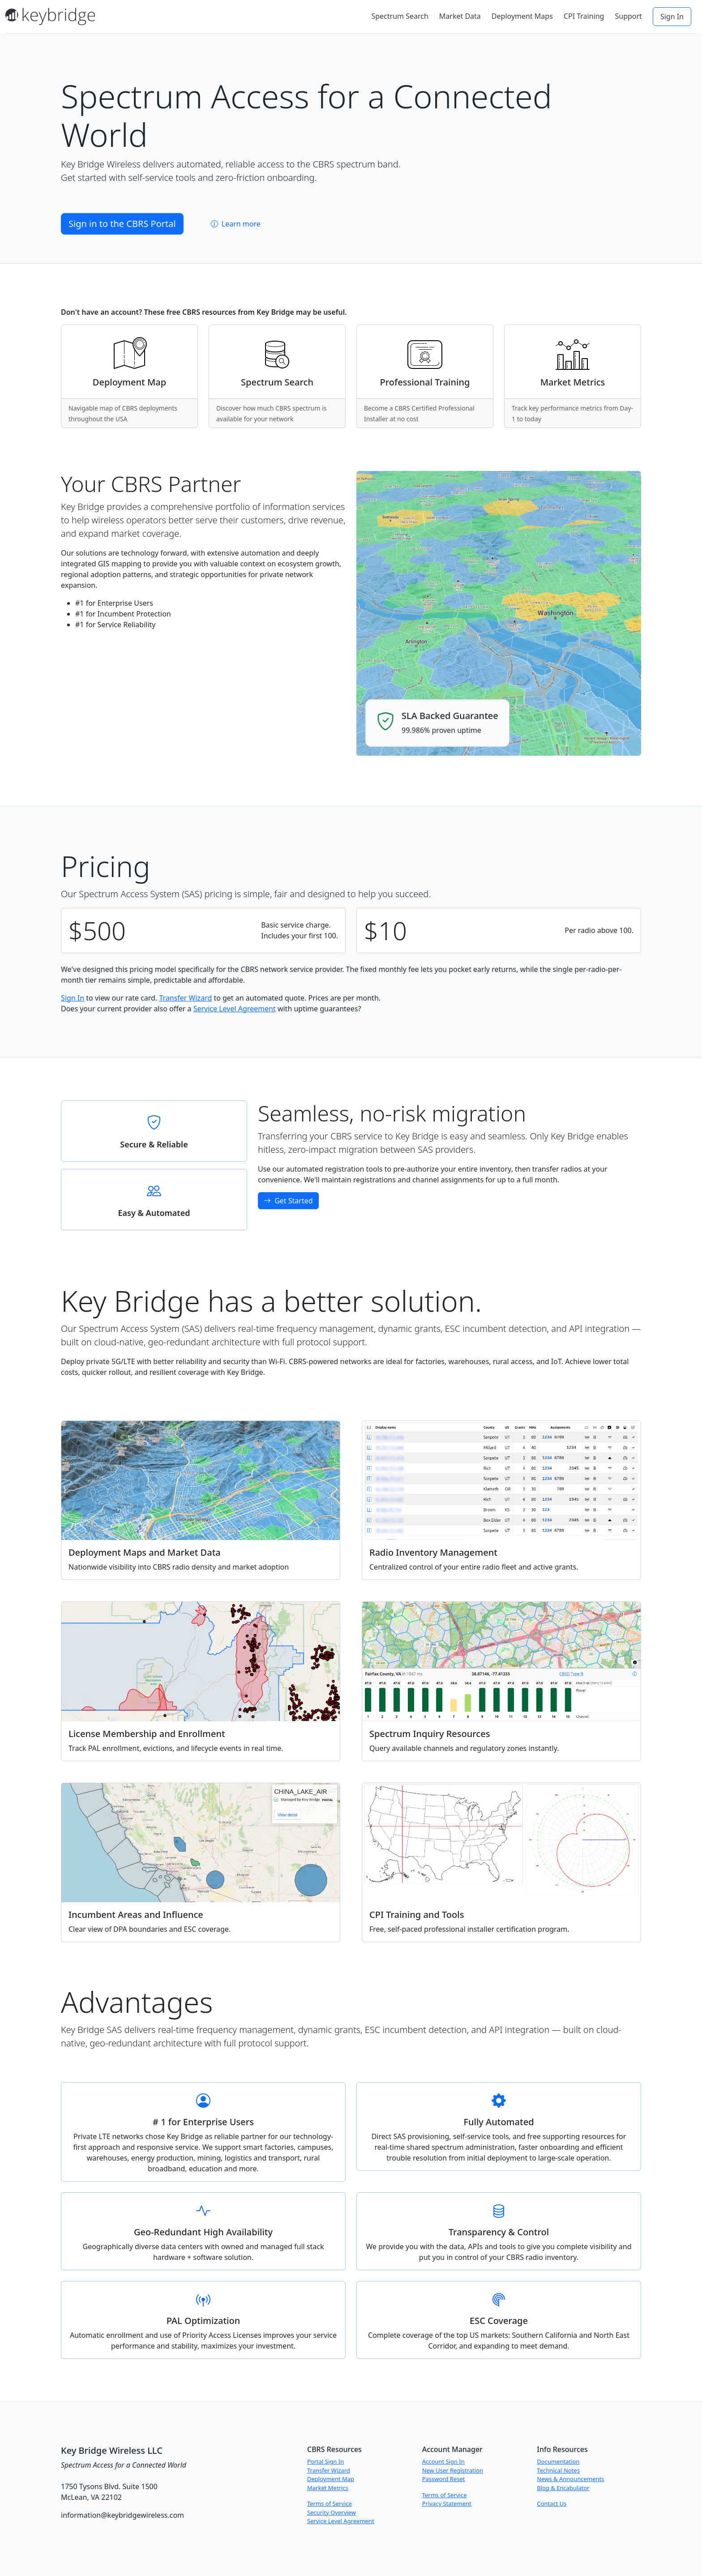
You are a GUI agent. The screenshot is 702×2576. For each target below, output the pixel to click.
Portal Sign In (325, 2461)
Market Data (460, 16)
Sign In (672, 16)
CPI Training (584, 16)
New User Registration (452, 2470)
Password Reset (443, 2479)
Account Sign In (443, 2461)
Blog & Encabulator (563, 2488)
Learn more (236, 224)
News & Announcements (570, 2479)
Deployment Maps (522, 16)
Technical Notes (558, 2470)
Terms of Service (329, 2503)
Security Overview (331, 2512)
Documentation (558, 2461)
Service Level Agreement (234, 1009)
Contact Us (551, 2503)
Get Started (288, 1201)
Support (628, 16)
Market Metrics (327, 2488)
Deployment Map (330, 2479)
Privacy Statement (446, 2503)
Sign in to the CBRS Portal (122, 224)
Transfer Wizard (185, 998)
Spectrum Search (399, 16)
